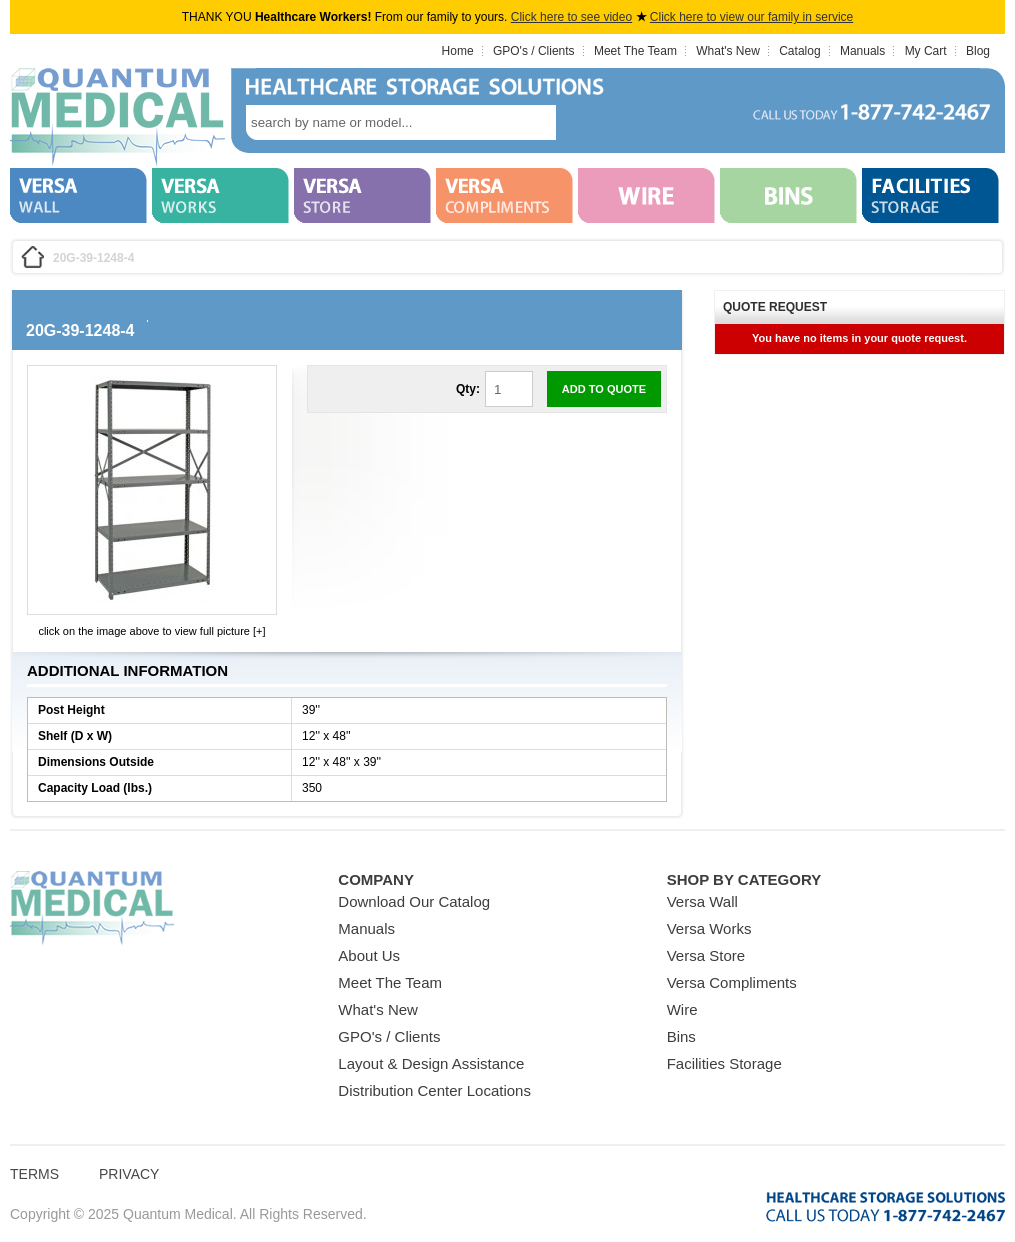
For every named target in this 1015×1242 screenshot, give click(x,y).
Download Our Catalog (414, 901)
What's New (728, 51)
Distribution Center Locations (434, 1090)
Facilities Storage (724, 1063)
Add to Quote (604, 389)
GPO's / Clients (534, 51)
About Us (369, 955)
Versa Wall (702, 901)
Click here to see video (571, 17)
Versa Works (709, 928)
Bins (681, 1036)
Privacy (129, 1174)
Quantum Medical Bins (117, 118)
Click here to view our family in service (751, 17)
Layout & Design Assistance (431, 1063)
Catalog (799, 51)
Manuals (862, 51)
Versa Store (706, 955)
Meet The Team (635, 51)
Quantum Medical (92, 908)
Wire (682, 1009)
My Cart (926, 51)
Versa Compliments (732, 982)
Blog (978, 51)
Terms (34, 1174)
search (586, 122)
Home (458, 51)
